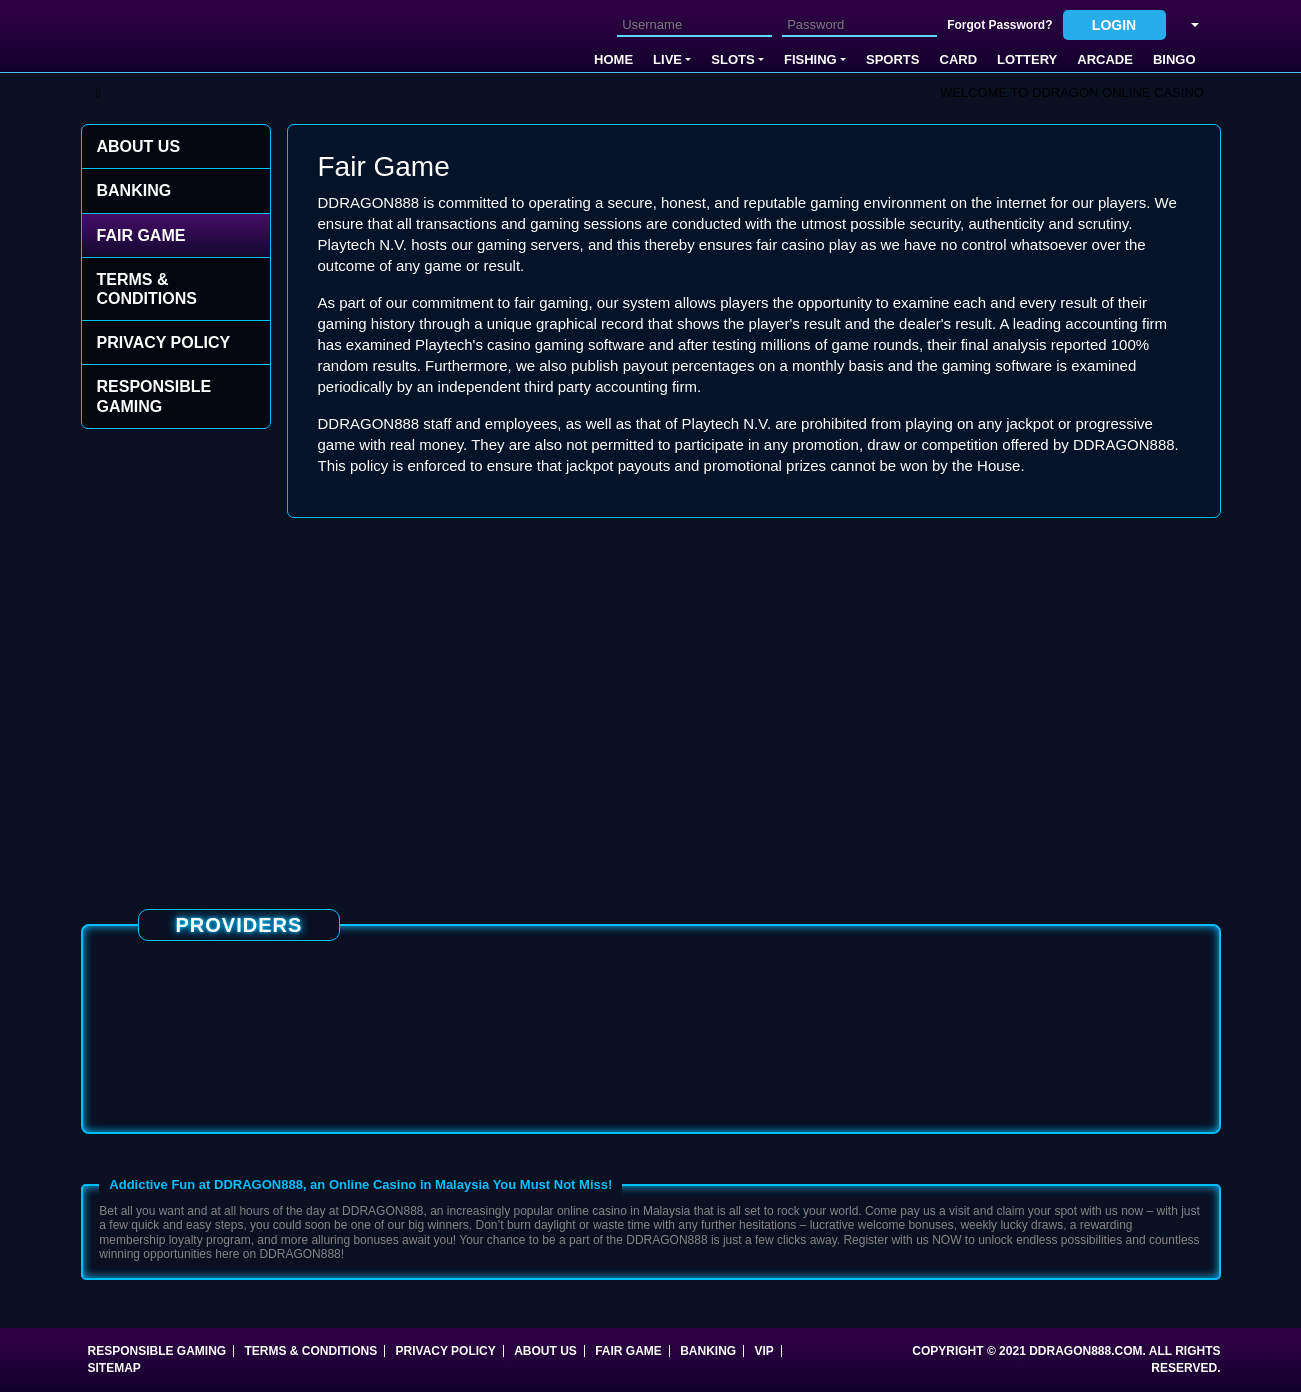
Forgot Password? (999, 25)
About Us (139, 146)
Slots (732, 59)
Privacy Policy (164, 342)
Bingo (1174, 59)
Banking (134, 190)
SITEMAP (114, 1368)
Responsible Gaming (154, 396)
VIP (764, 1351)
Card (959, 59)
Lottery (1027, 59)
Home (613, 59)
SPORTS (892, 59)
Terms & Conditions (147, 289)
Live (667, 59)
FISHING (810, 59)
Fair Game (141, 235)
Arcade (1105, 59)
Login (1114, 25)
